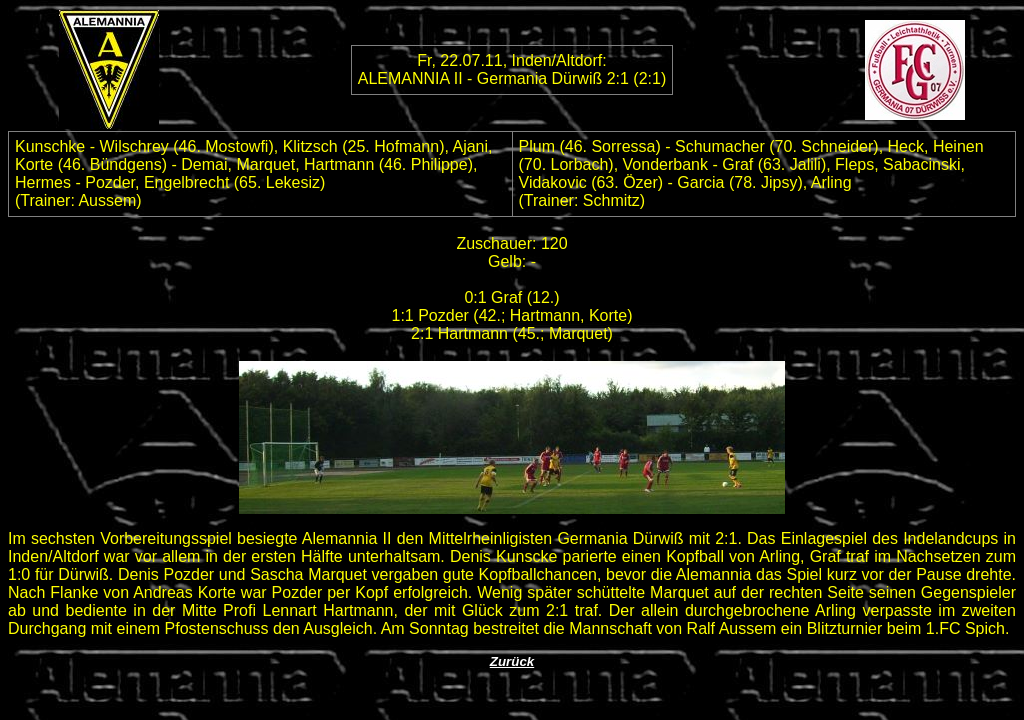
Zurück (512, 661)
